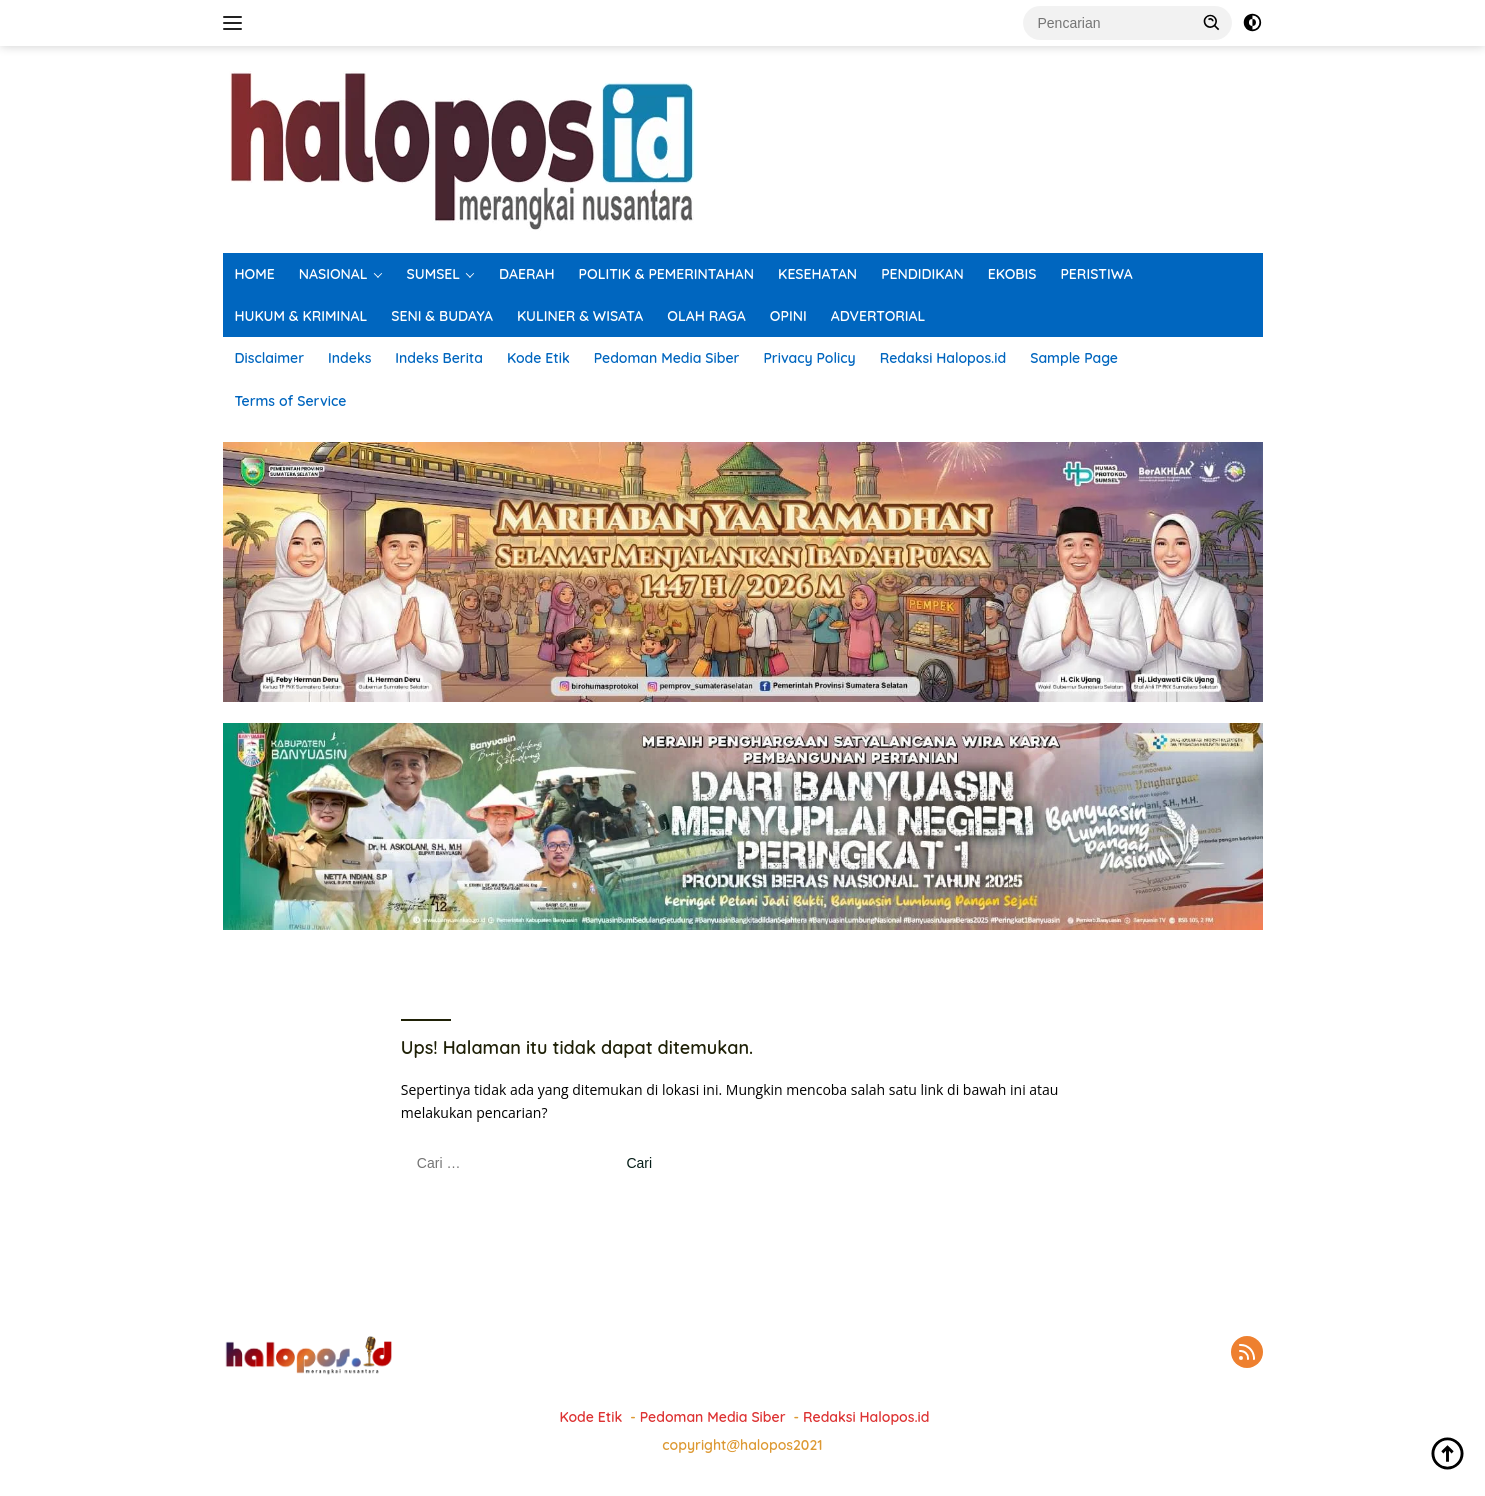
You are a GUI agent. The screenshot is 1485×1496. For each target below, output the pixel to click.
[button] (1212, 22)
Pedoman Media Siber (667, 358)
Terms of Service (291, 401)
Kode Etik (538, 358)
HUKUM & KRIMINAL (301, 316)
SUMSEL (434, 274)
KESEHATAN (817, 274)
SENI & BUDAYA (442, 316)
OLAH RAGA (706, 316)
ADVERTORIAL (878, 316)
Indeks (349, 358)
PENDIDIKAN (922, 274)
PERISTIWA (1096, 274)
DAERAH (527, 274)
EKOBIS (1012, 274)
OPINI (788, 316)
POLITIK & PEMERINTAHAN (667, 274)
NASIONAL (333, 274)
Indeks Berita (439, 358)
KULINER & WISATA (580, 316)
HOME (255, 274)
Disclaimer (270, 358)
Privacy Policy (809, 358)
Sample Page (1074, 358)
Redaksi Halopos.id (943, 358)
